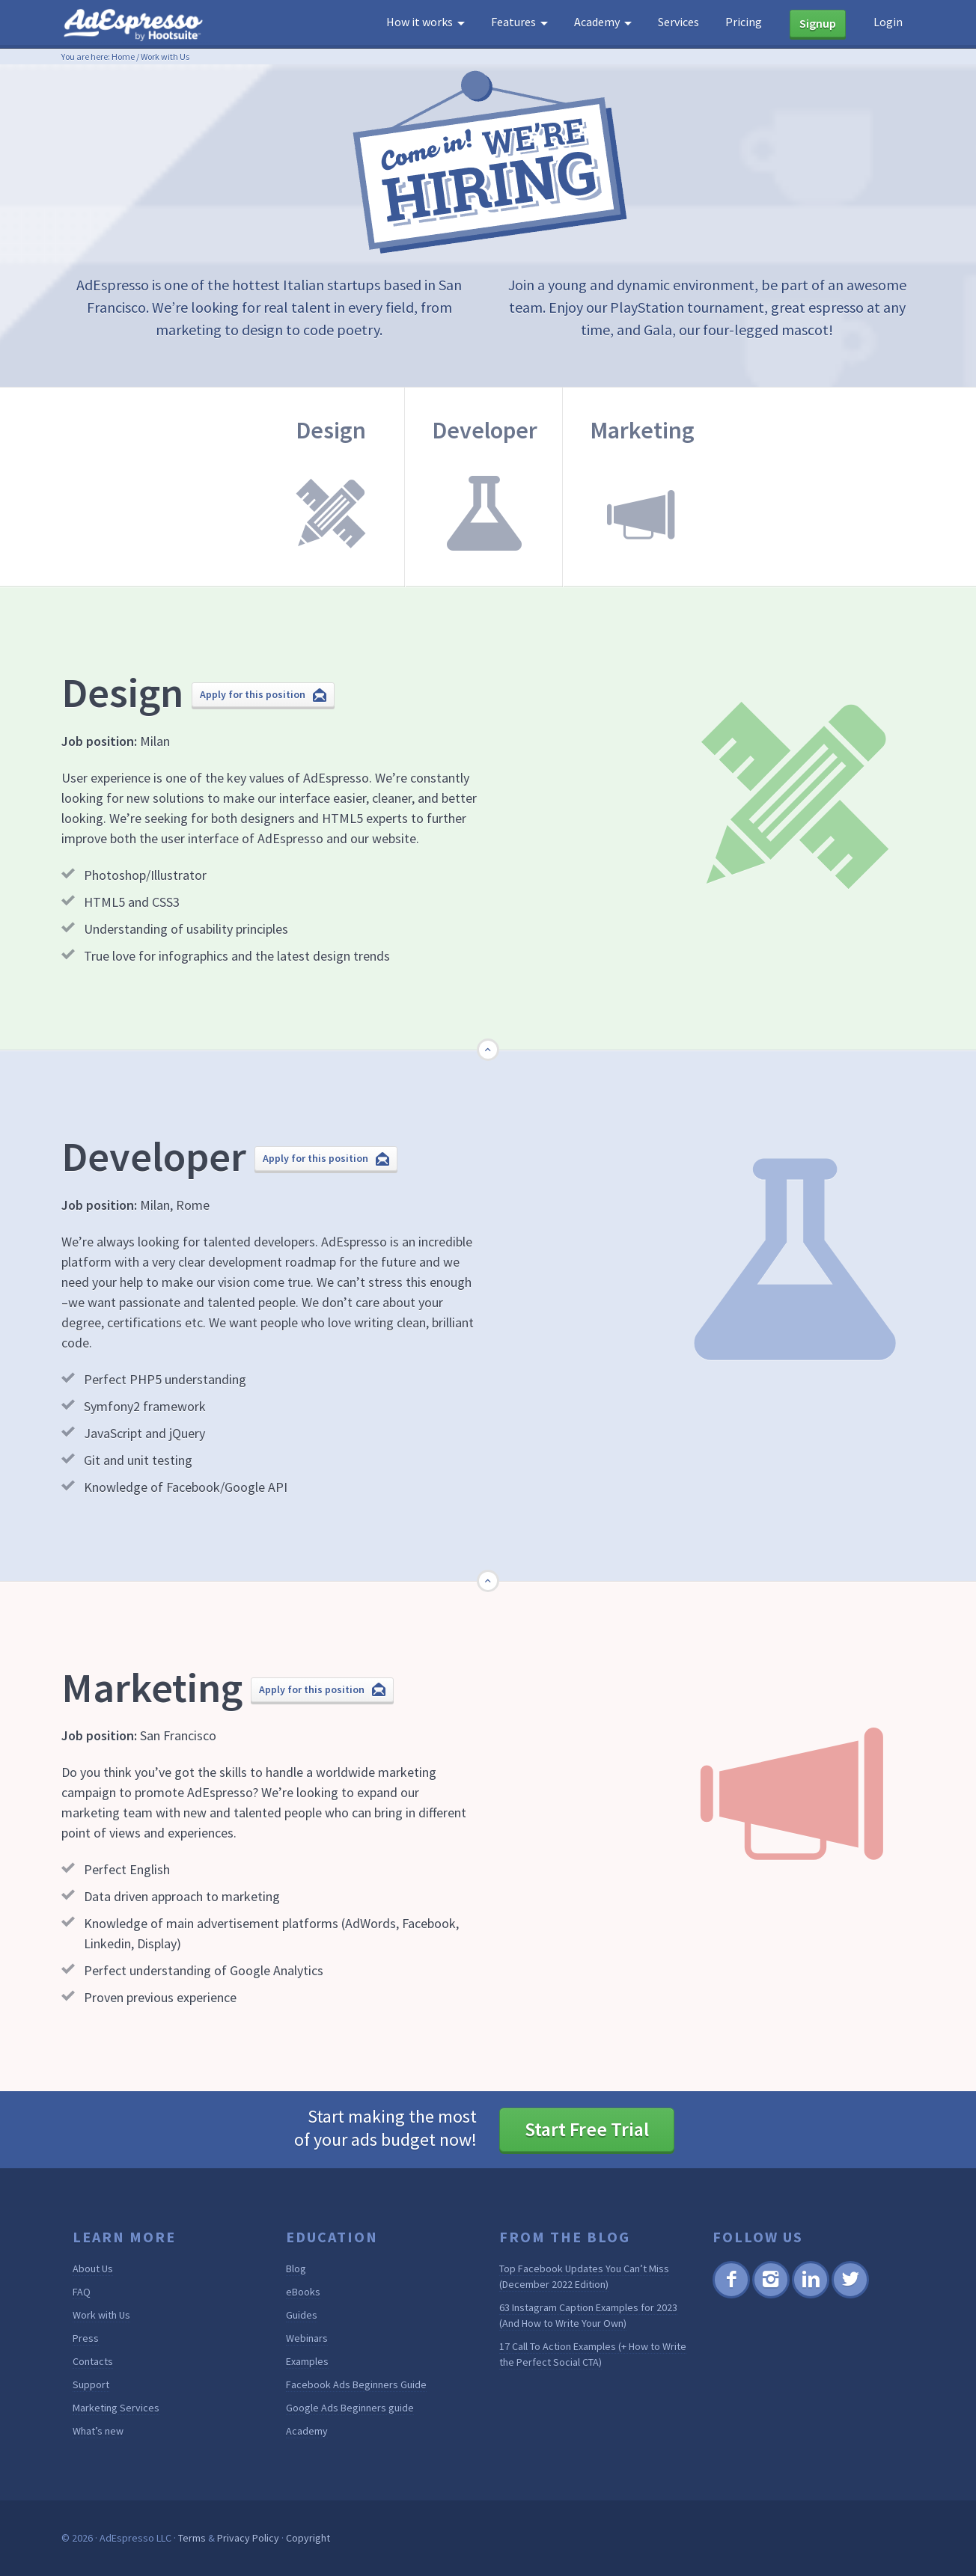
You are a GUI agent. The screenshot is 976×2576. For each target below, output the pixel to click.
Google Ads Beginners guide (350, 2407)
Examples (307, 2361)
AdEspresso (136, 25)
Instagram (770, 2295)
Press (86, 2338)
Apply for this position (252, 694)
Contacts (93, 2361)
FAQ (82, 2291)
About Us (93, 2268)
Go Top (489, 1060)
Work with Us (101, 2315)
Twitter (849, 2295)
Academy (307, 2431)
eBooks (303, 2291)
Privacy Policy (248, 2538)
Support (91, 2384)
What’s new (98, 2431)
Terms (192, 2538)
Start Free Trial (587, 2129)
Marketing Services (116, 2407)
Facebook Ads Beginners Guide (356, 2384)
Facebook (731, 2295)
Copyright (308, 2538)
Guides (301, 2315)
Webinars (307, 2338)
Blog (296, 2268)
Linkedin (810, 2295)
